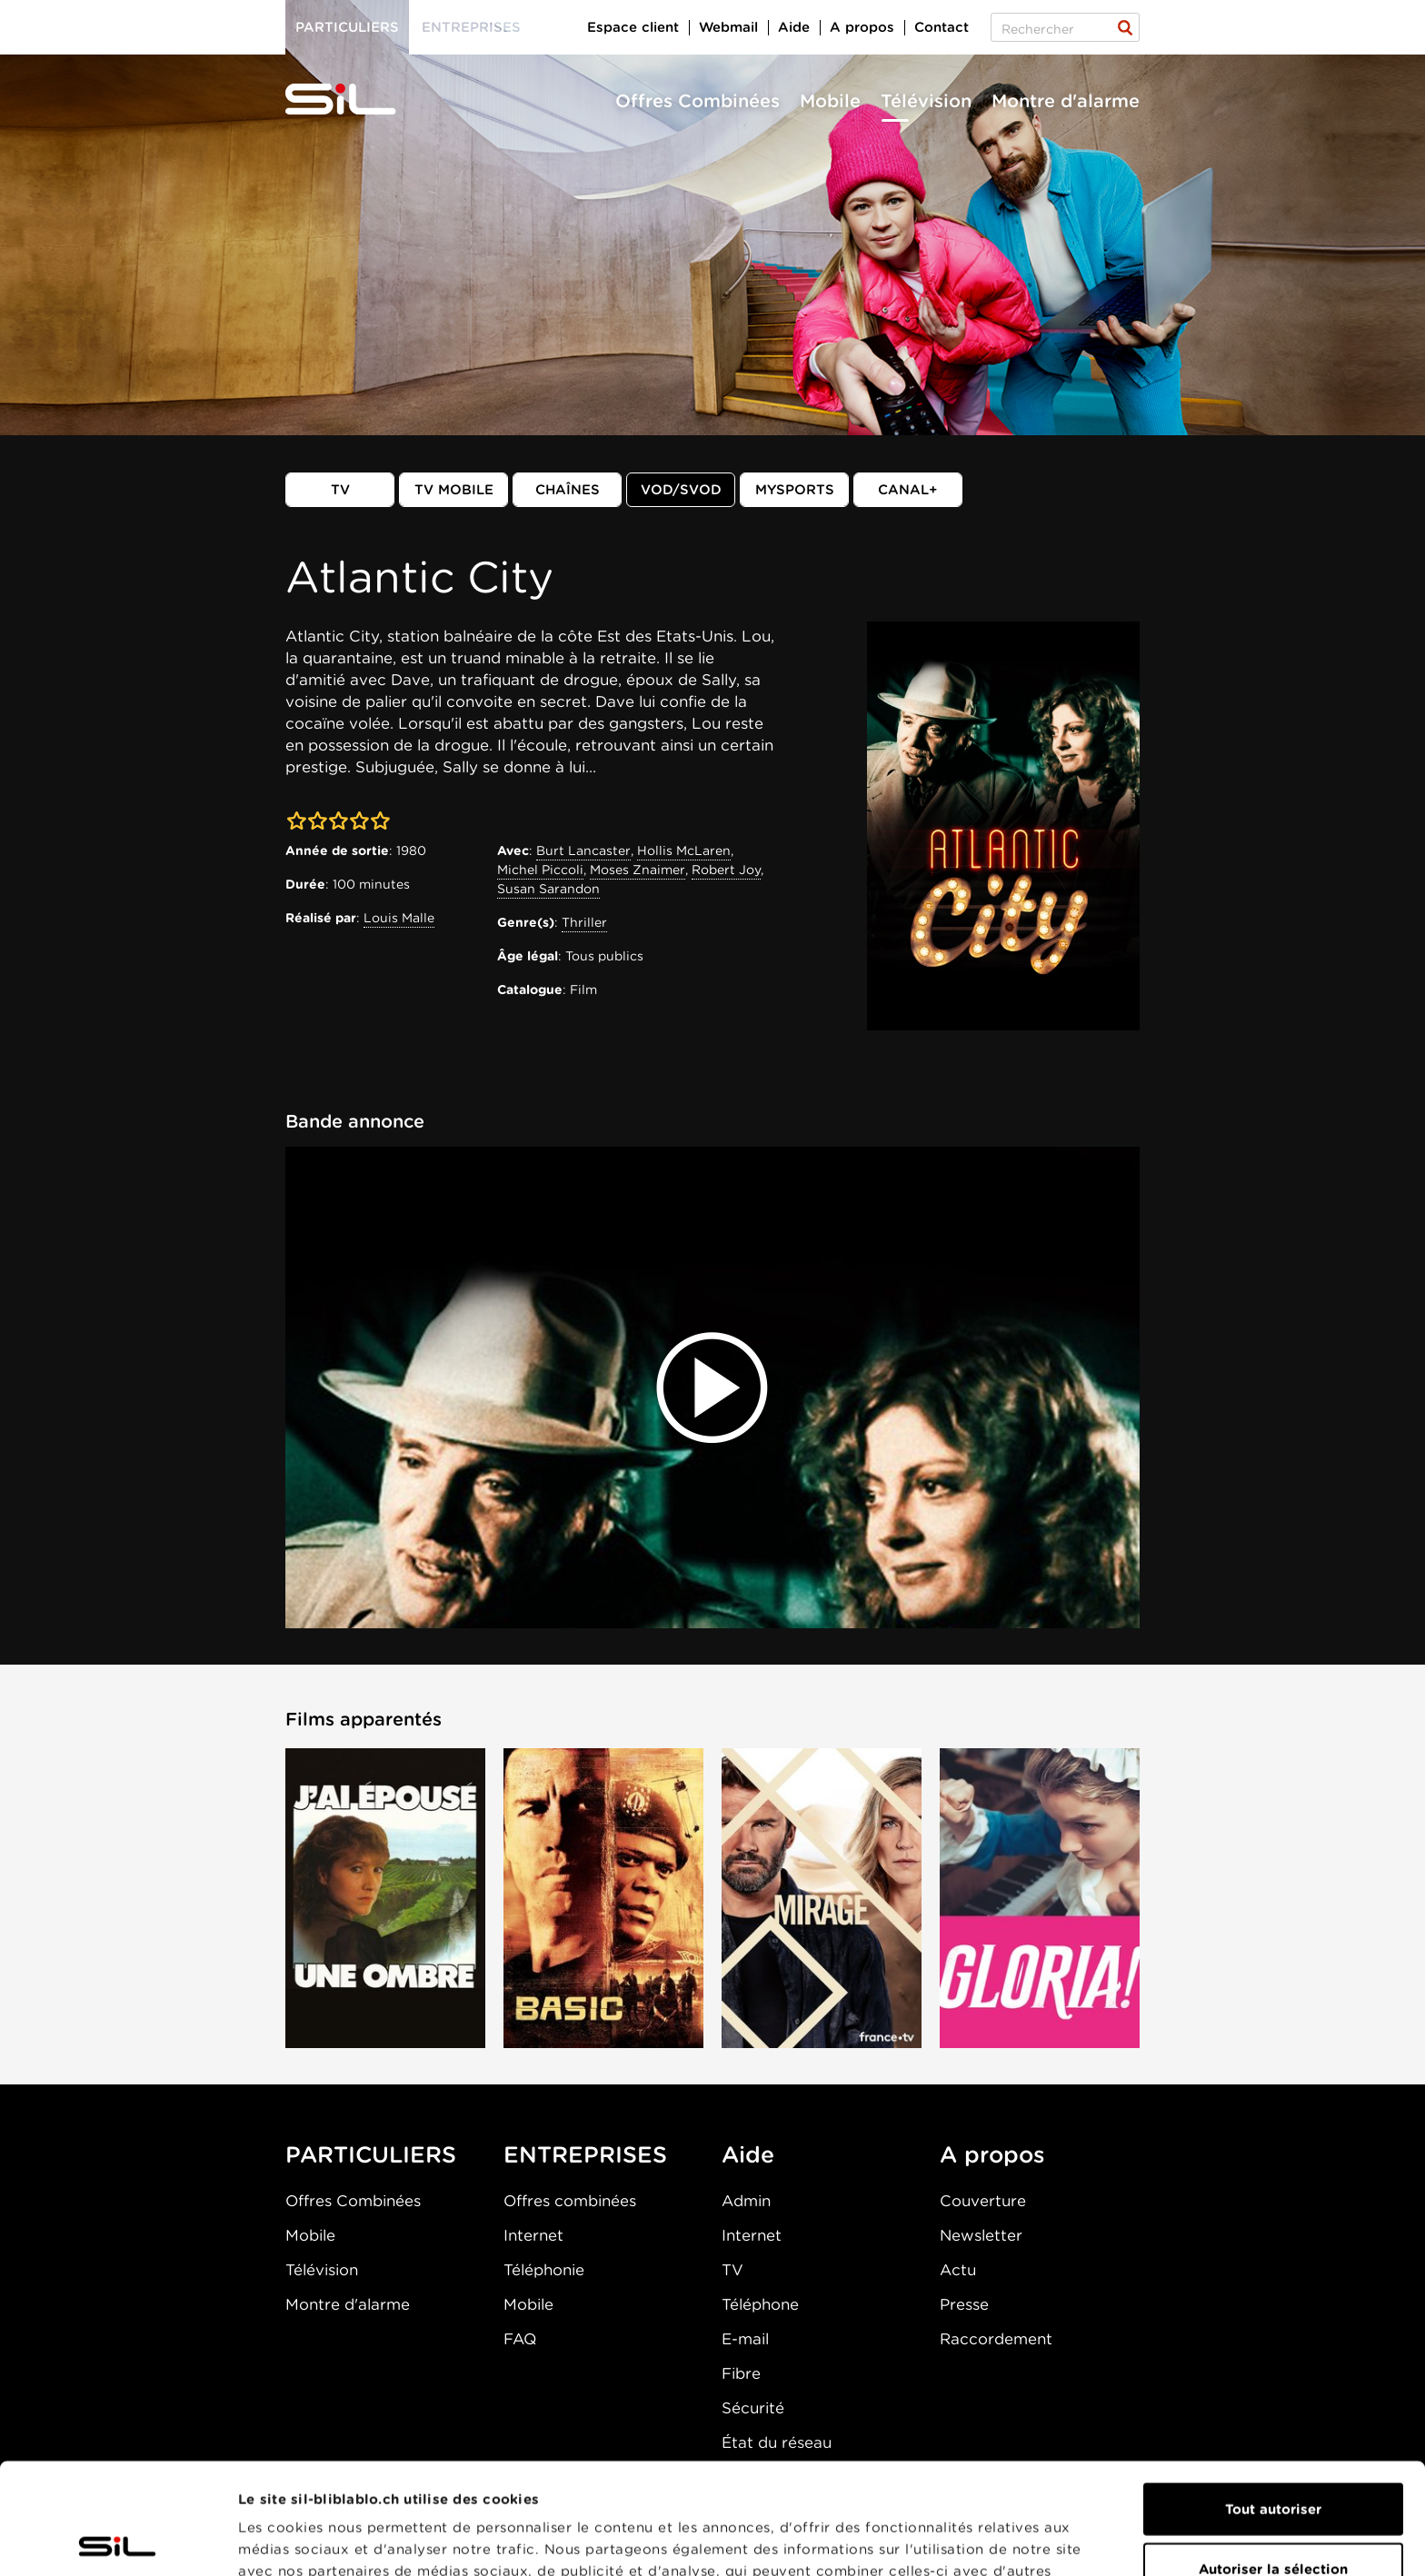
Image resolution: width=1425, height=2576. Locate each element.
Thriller (584, 922)
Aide (794, 27)
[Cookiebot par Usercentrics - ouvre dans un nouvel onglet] (117, 2540)
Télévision (926, 101)
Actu (958, 2270)
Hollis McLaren (684, 850)
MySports (794, 490)
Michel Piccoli (540, 869)
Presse (964, 2304)
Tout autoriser (1273, 2398)
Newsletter (981, 2235)
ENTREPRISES (585, 2154)
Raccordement (996, 2339)
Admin (746, 2201)
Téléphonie (543, 2270)
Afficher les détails (1024, 2540)
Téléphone (760, 2304)
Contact (941, 27)
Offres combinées (569, 2201)
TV (340, 490)
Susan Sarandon (548, 888)
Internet (533, 2235)
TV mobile (453, 490)
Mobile (830, 101)
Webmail (728, 27)
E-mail (745, 2339)
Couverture (983, 2201)
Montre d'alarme (1066, 101)
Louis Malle (399, 917)
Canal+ (908, 490)
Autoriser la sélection (1273, 2458)
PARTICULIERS (370, 2154)
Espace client (633, 27)
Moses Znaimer (637, 869)
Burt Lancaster (583, 850)
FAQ (519, 2339)
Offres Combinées (697, 101)
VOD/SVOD (681, 490)
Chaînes (567, 490)
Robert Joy (726, 869)
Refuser (1273, 2517)
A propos (862, 27)
